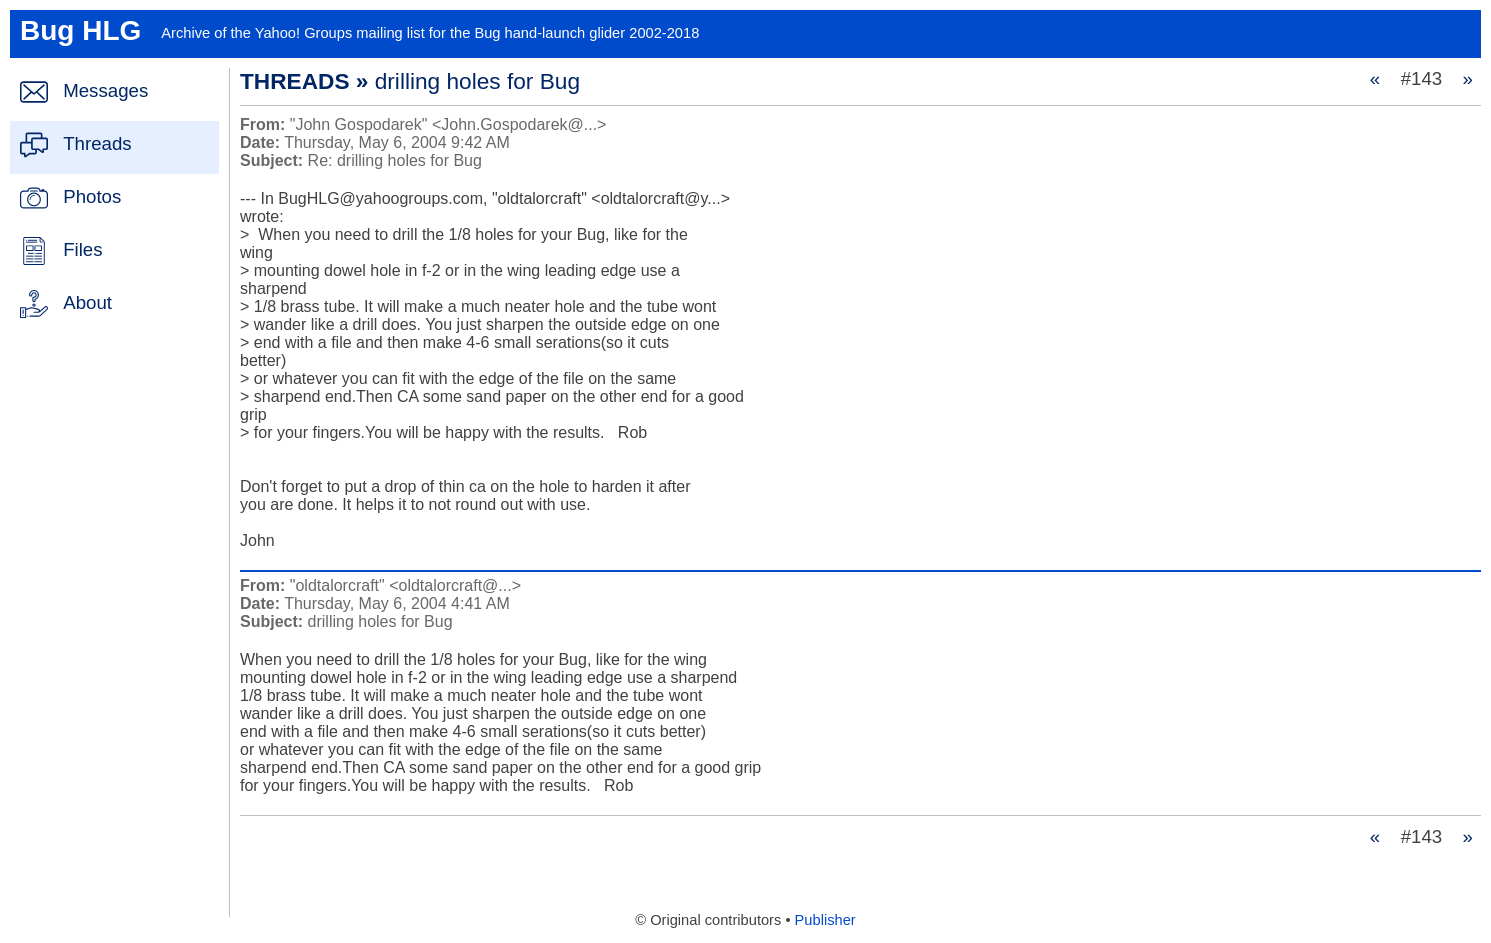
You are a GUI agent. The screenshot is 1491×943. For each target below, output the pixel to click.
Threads (97, 143)
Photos (92, 196)
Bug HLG (80, 30)
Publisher (825, 920)
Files (82, 249)
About (87, 302)
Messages (105, 90)
